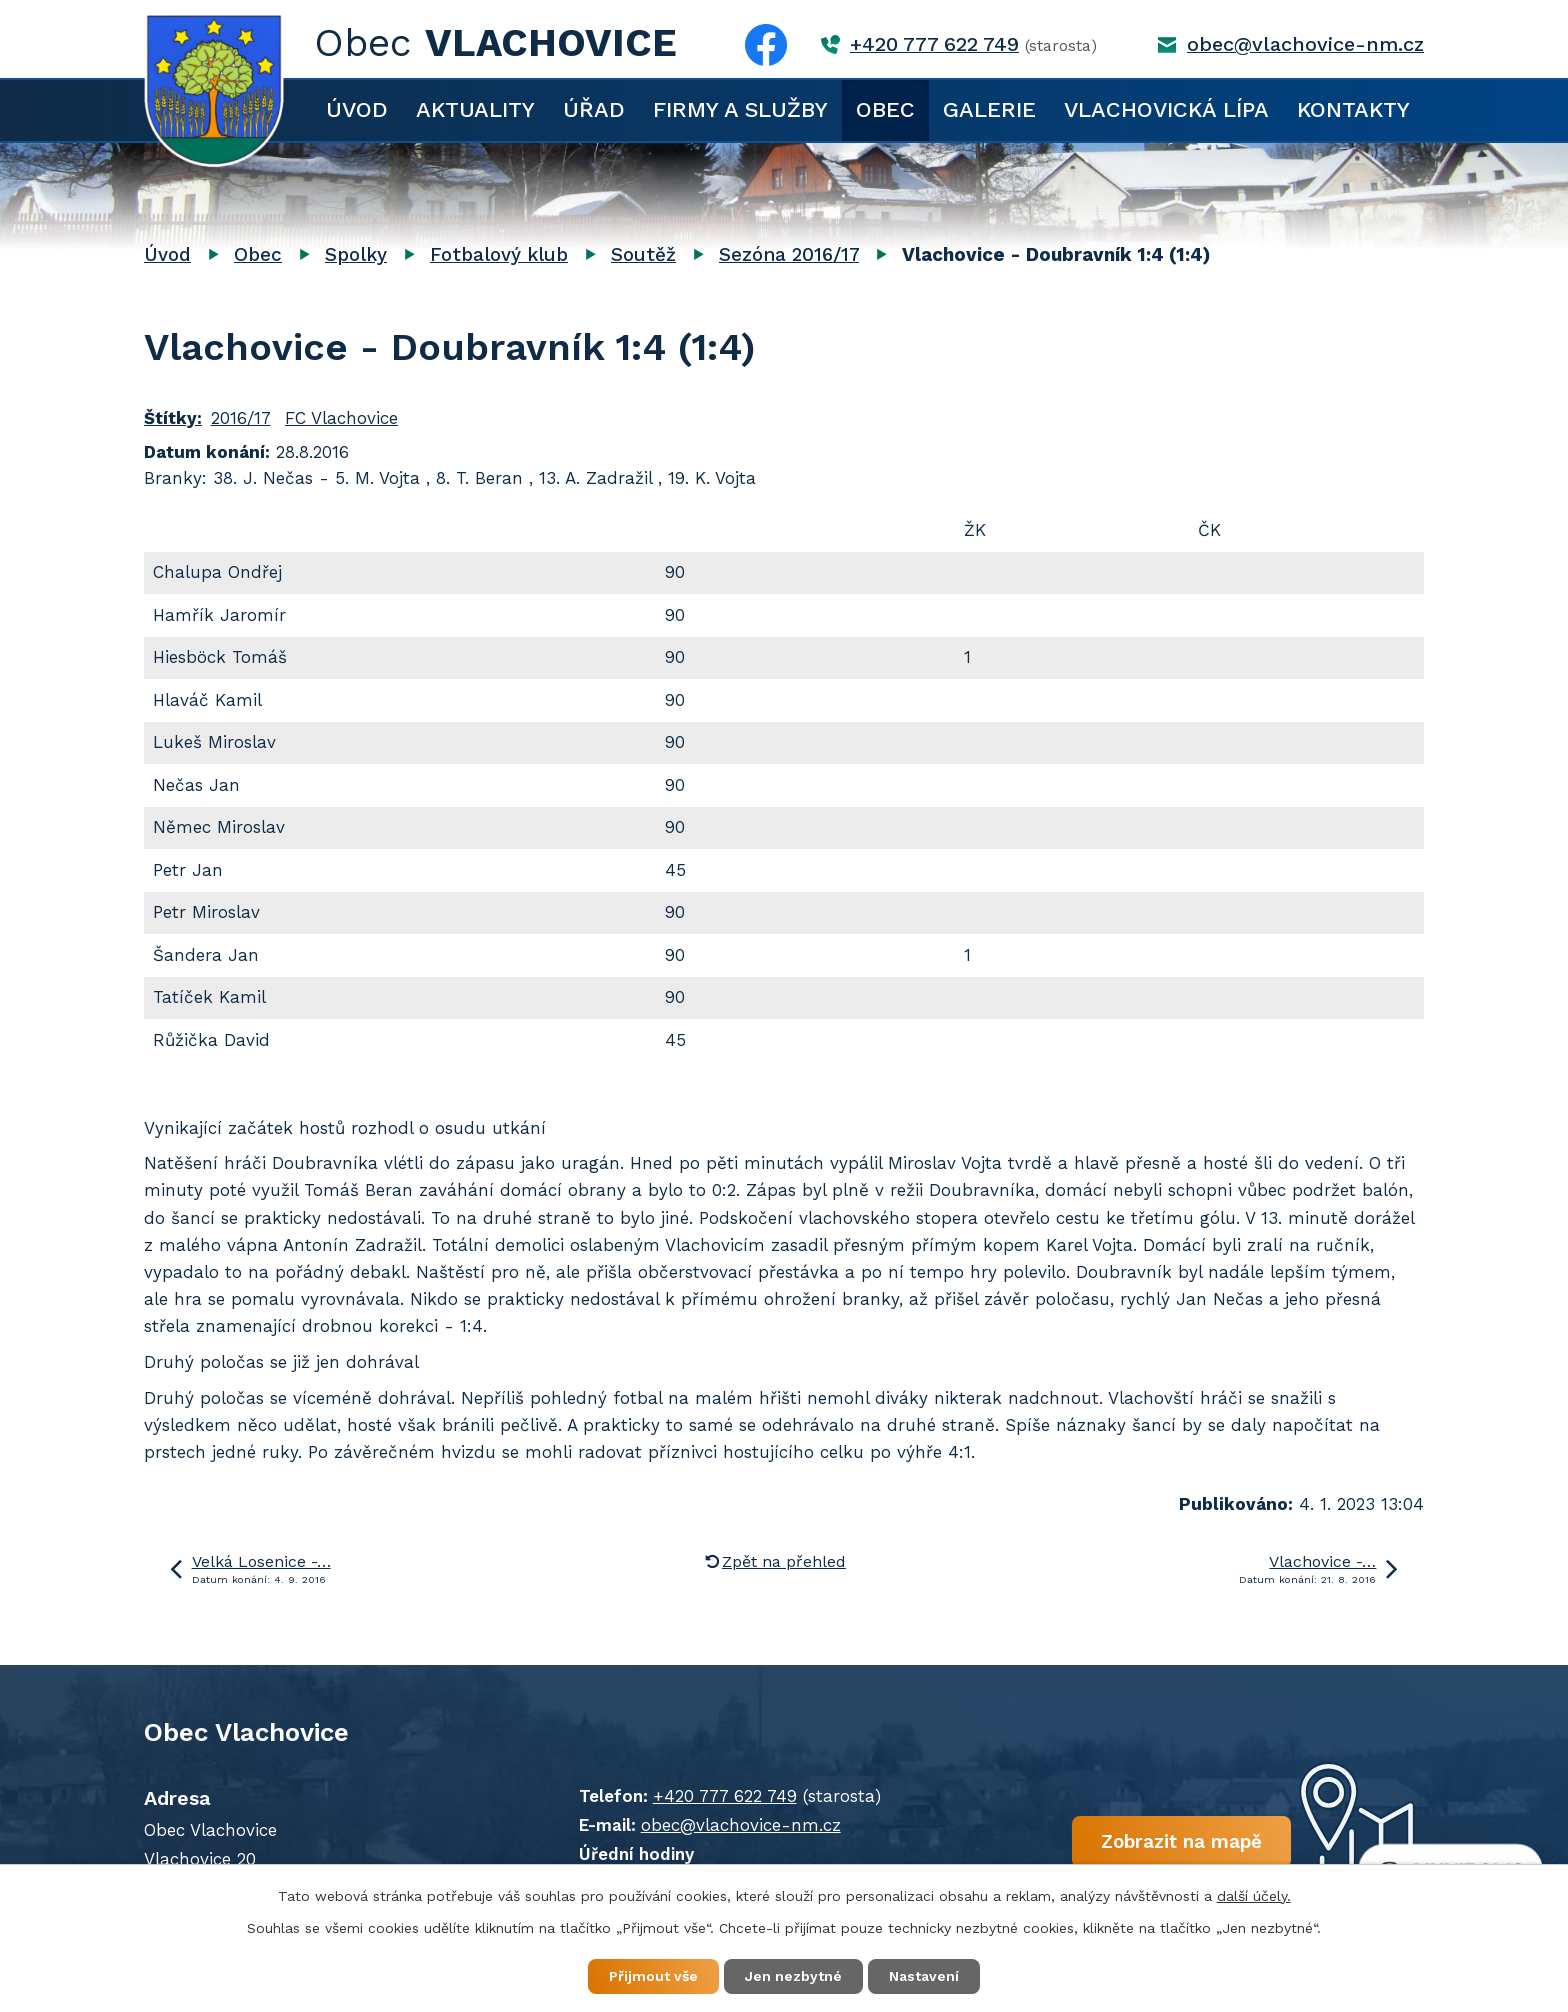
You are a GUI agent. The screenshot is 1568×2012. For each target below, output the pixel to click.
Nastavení (924, 1976)
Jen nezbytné (793, 1976)
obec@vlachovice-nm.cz (1305, 44)
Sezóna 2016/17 (789, 254)
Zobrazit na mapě (1181, 1841)
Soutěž (643, 254)
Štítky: (173, 418)
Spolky (356, 254)
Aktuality (475, 109)
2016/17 (241, 418)
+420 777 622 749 (934, 44)
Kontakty (1353, 109)
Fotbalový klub (499, 254)
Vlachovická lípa (1166, 109)
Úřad (594, 109)
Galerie (989, 109)
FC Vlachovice (341, 418)
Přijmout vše (653, 1976)
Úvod (357, 109)
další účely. (1254, 1896)
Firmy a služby (740, 109)
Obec (885, 109)
